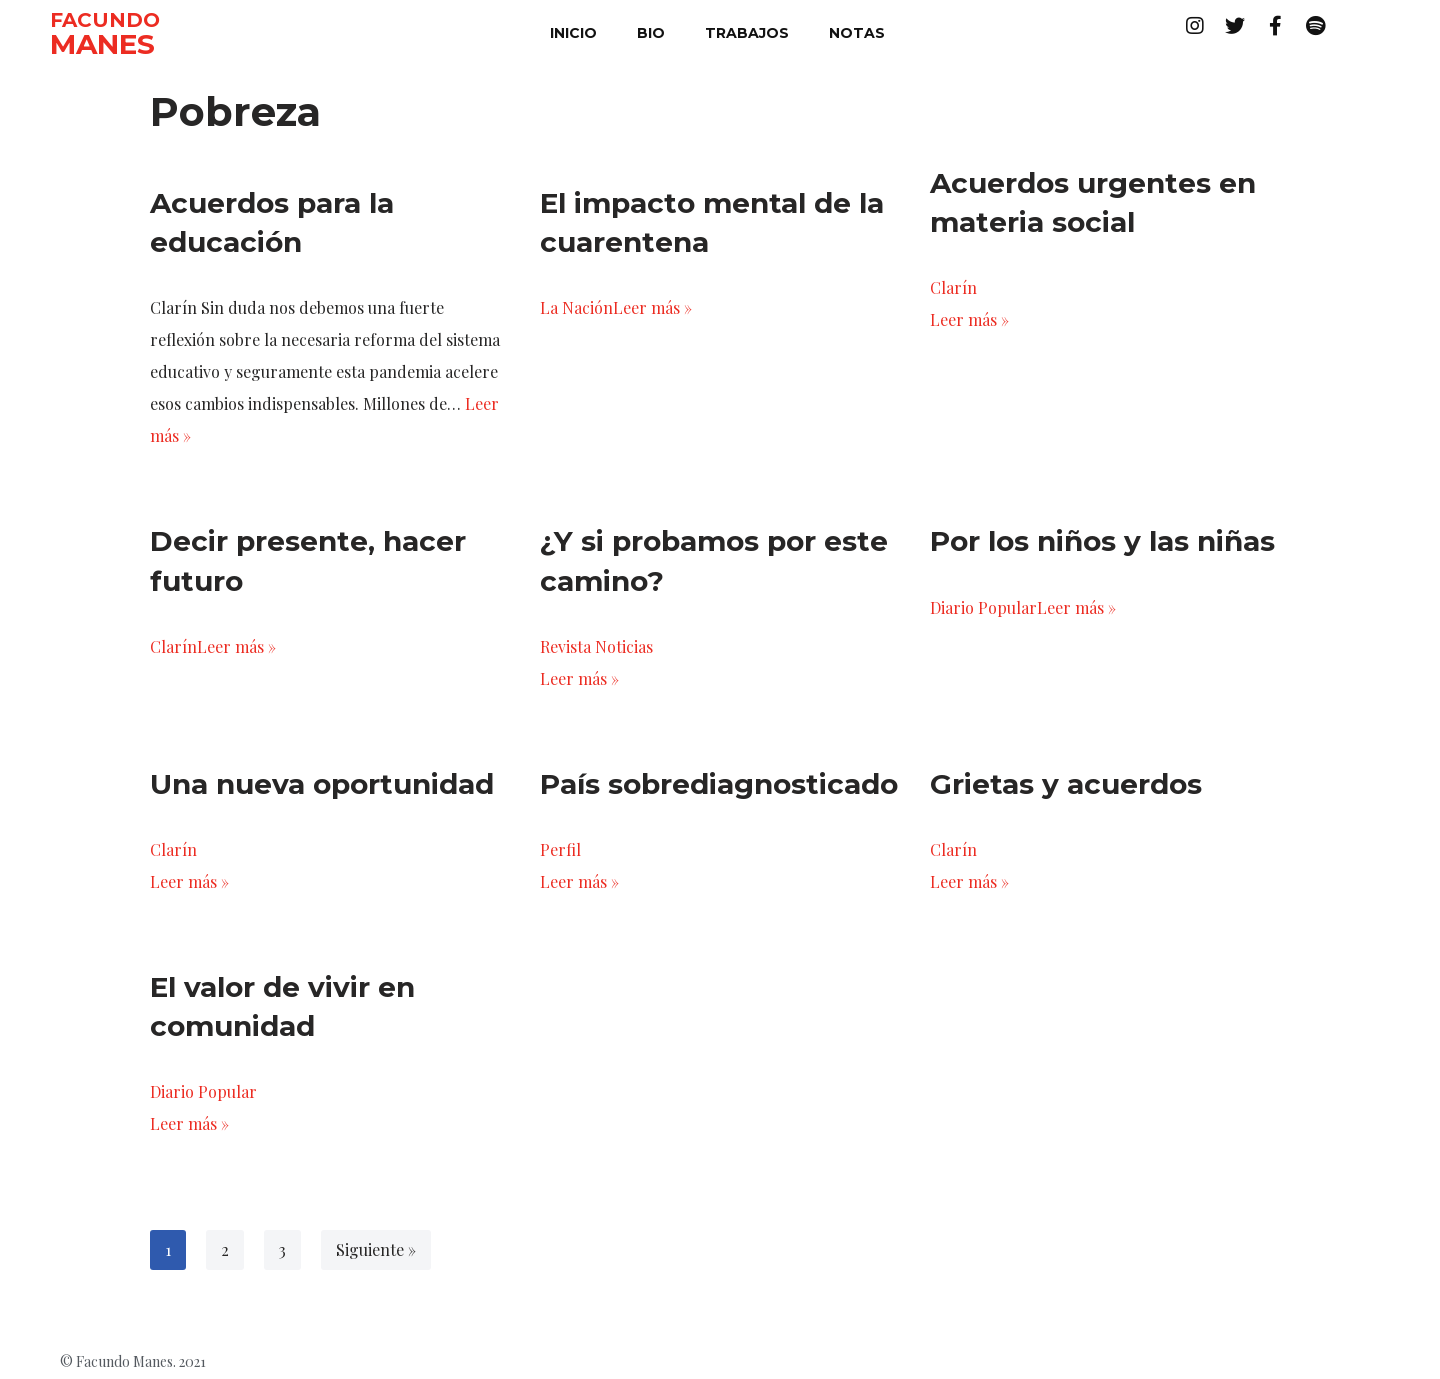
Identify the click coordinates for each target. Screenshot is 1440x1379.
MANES (102, 44)
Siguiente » (376, 1249)
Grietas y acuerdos (1066, 784)
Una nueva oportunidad (322, 784)
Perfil (560, 849)
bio (651, 33)
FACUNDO (105, 20)
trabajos (747, 33)
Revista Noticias (596, 646)
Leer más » (652, 307)
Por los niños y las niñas (1102, 541)
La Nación (576, 307)
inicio (573, 33)
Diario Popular (983, 607)
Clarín (953, 287)
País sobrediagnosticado (719, 784)
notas (857, 33)
